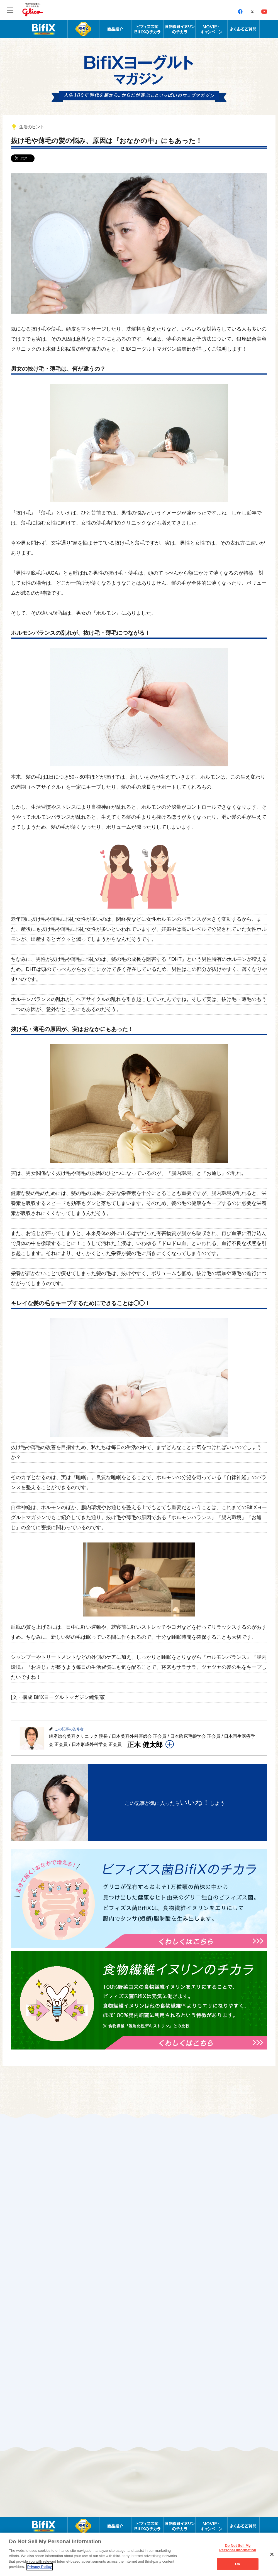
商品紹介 (115, 29)
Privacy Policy (39, 2567)
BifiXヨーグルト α (83, 29)
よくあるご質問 (244, 29)
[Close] (272, 2554)
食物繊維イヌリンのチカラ (180, 29)
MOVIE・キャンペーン (212, 29)
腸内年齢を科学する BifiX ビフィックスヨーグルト (43, 29)
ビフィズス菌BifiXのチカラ (147, 29)
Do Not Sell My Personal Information (237, 2547)
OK (237, 2564)
